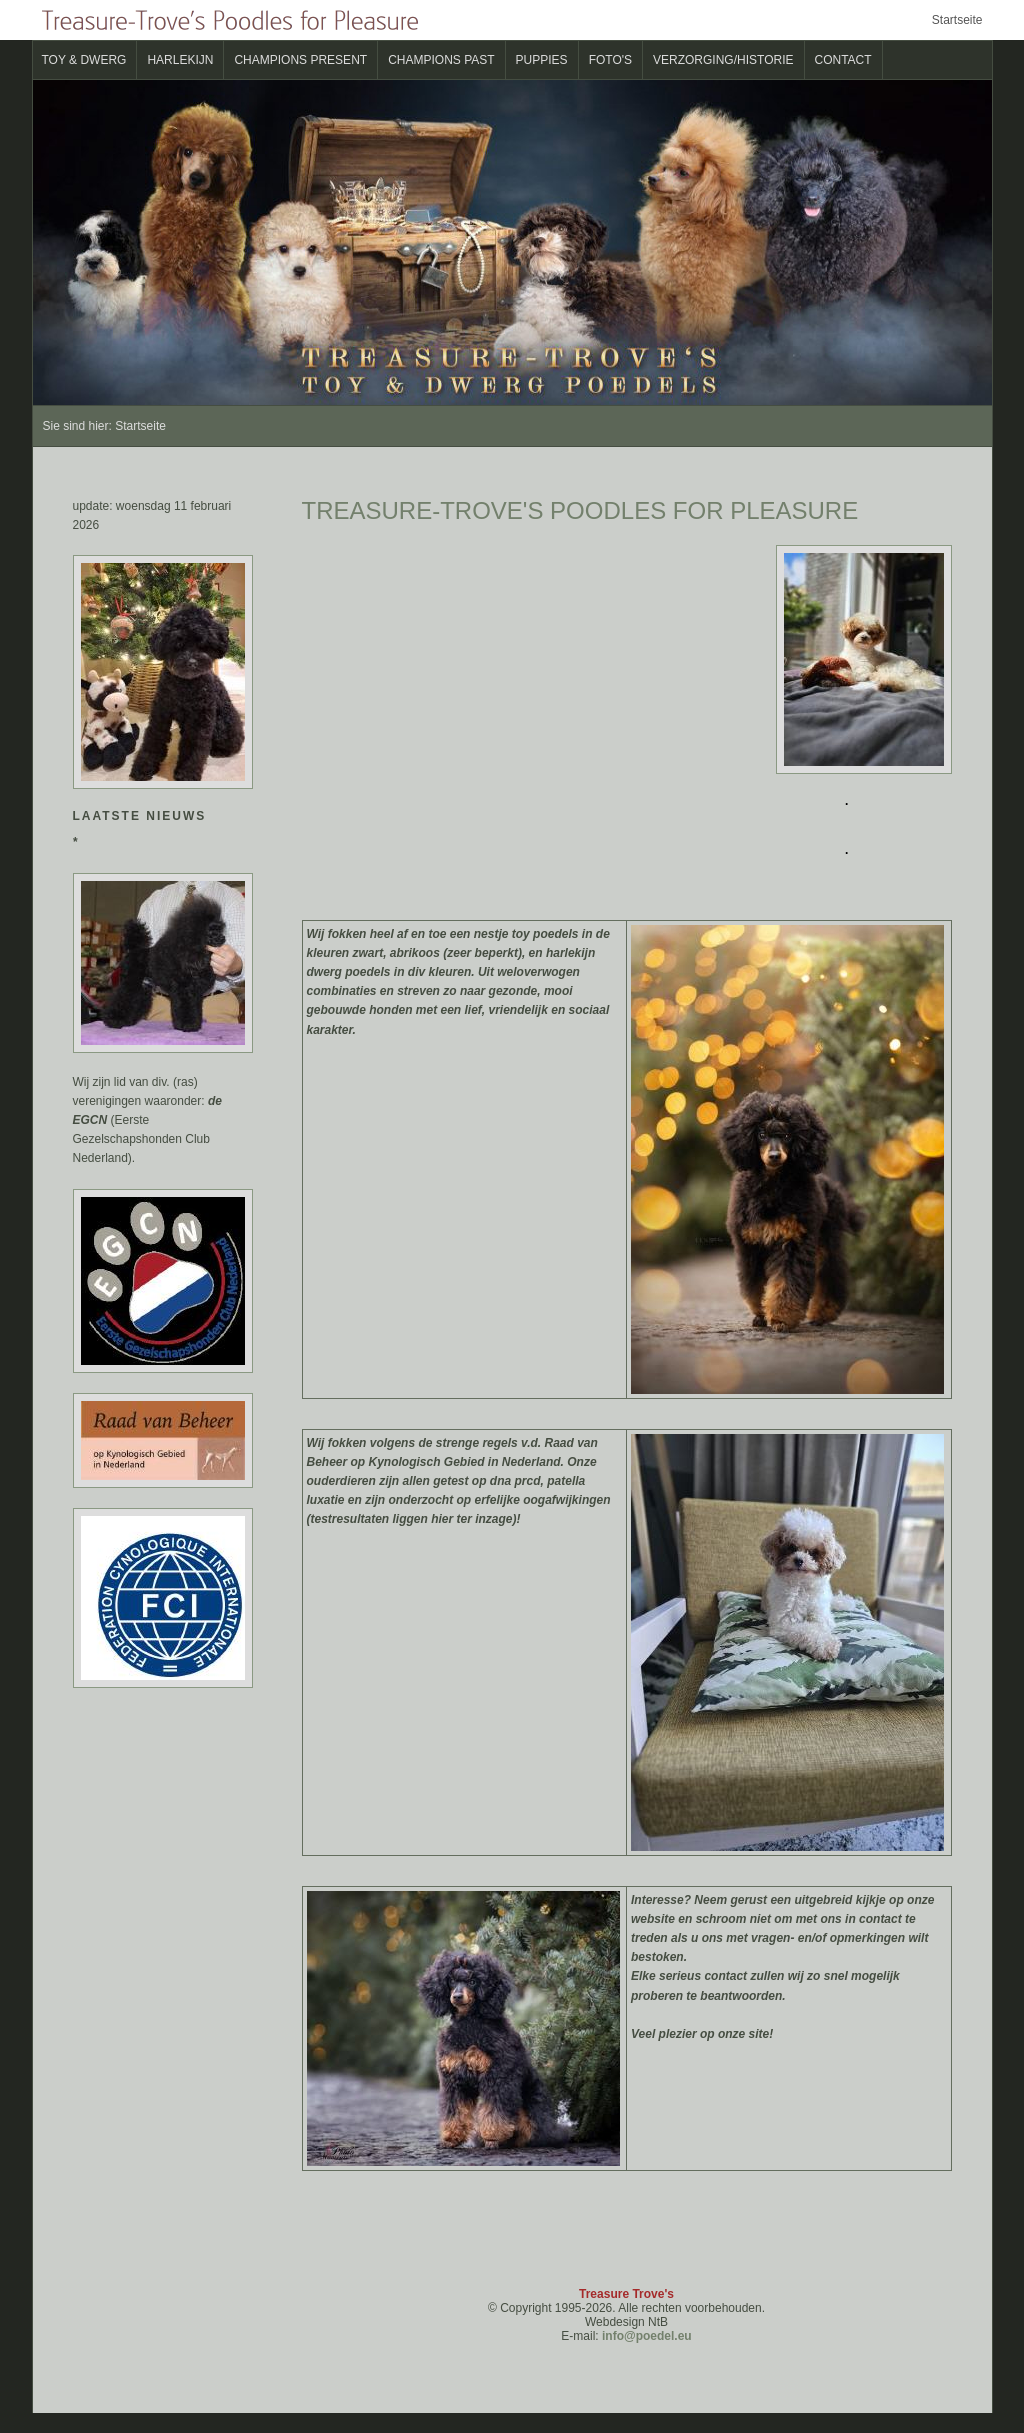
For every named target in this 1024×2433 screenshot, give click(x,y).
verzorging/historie (723, 60)
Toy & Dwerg (84, 60)
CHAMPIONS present (300, 60)
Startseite (957, 20)
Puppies (542, 60)
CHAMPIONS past (441, 60)
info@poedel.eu (647, 2336)
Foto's (610, 60)
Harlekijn (180, 60)
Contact (843, 60)
